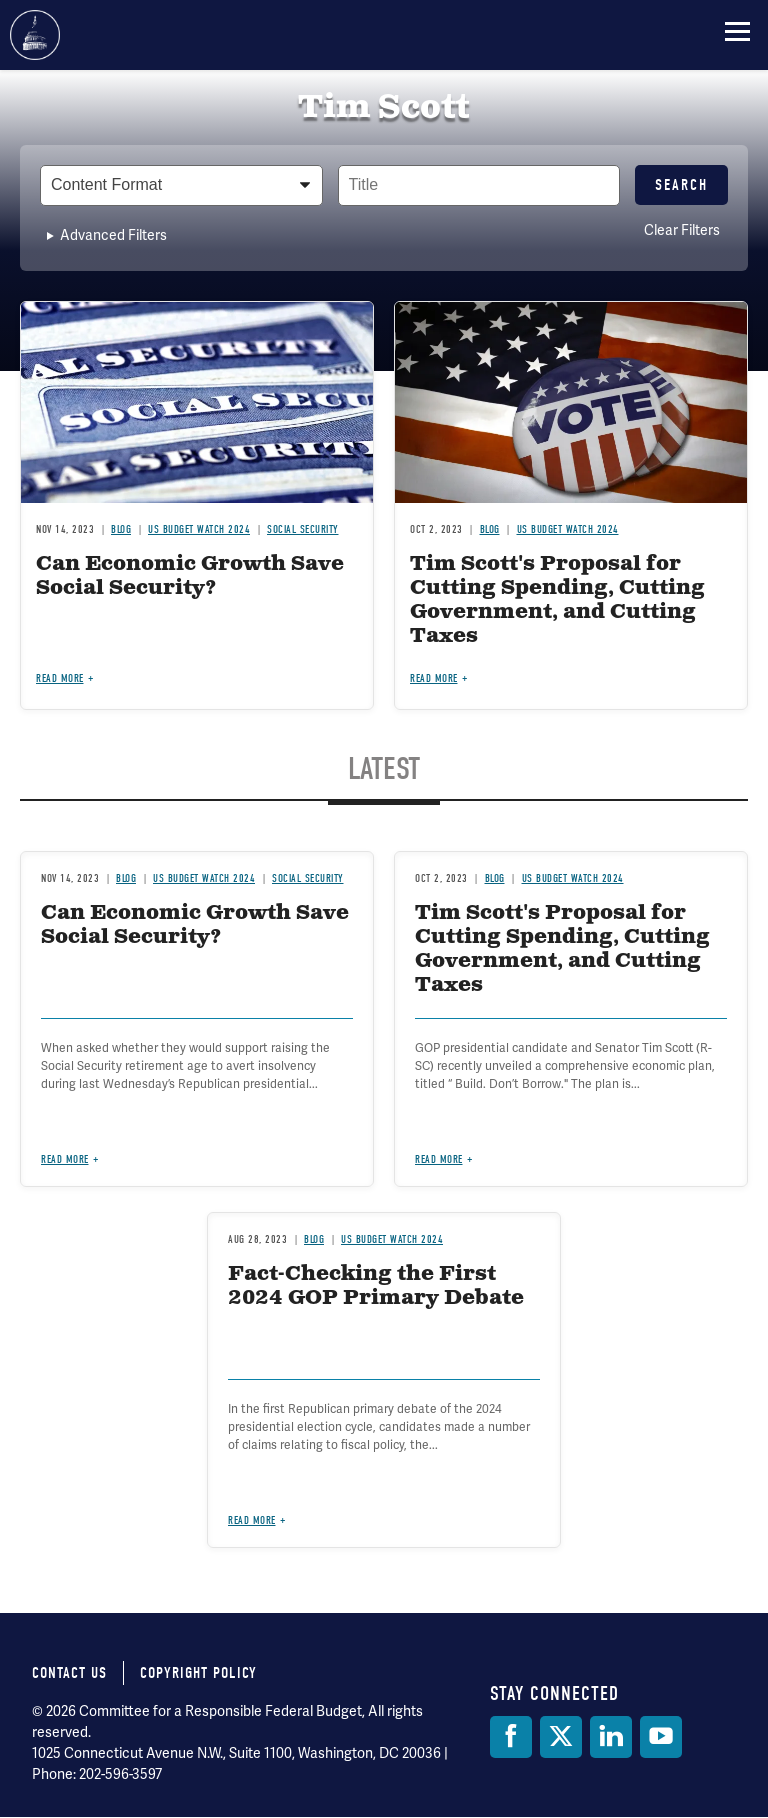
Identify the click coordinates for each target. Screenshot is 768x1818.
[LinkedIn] (611, 1737)
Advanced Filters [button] (113, 235)
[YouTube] (661, 1737)
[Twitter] (561, 1737)
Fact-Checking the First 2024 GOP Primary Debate (376, 1286)
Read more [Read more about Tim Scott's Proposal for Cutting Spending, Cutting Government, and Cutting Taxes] (434, 678)
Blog (121, 529)
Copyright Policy (198, 1673)
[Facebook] (511, 1737)
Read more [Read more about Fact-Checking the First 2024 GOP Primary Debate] (252, 1520)
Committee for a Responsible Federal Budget (35, 35)
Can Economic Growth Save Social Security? (190, 576)
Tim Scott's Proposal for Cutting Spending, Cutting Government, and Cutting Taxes (557, 600)
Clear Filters (682, 230)
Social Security (303, 529)
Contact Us (69, 1673)
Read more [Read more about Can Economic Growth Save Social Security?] (60, 678)
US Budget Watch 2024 (199, 529)
